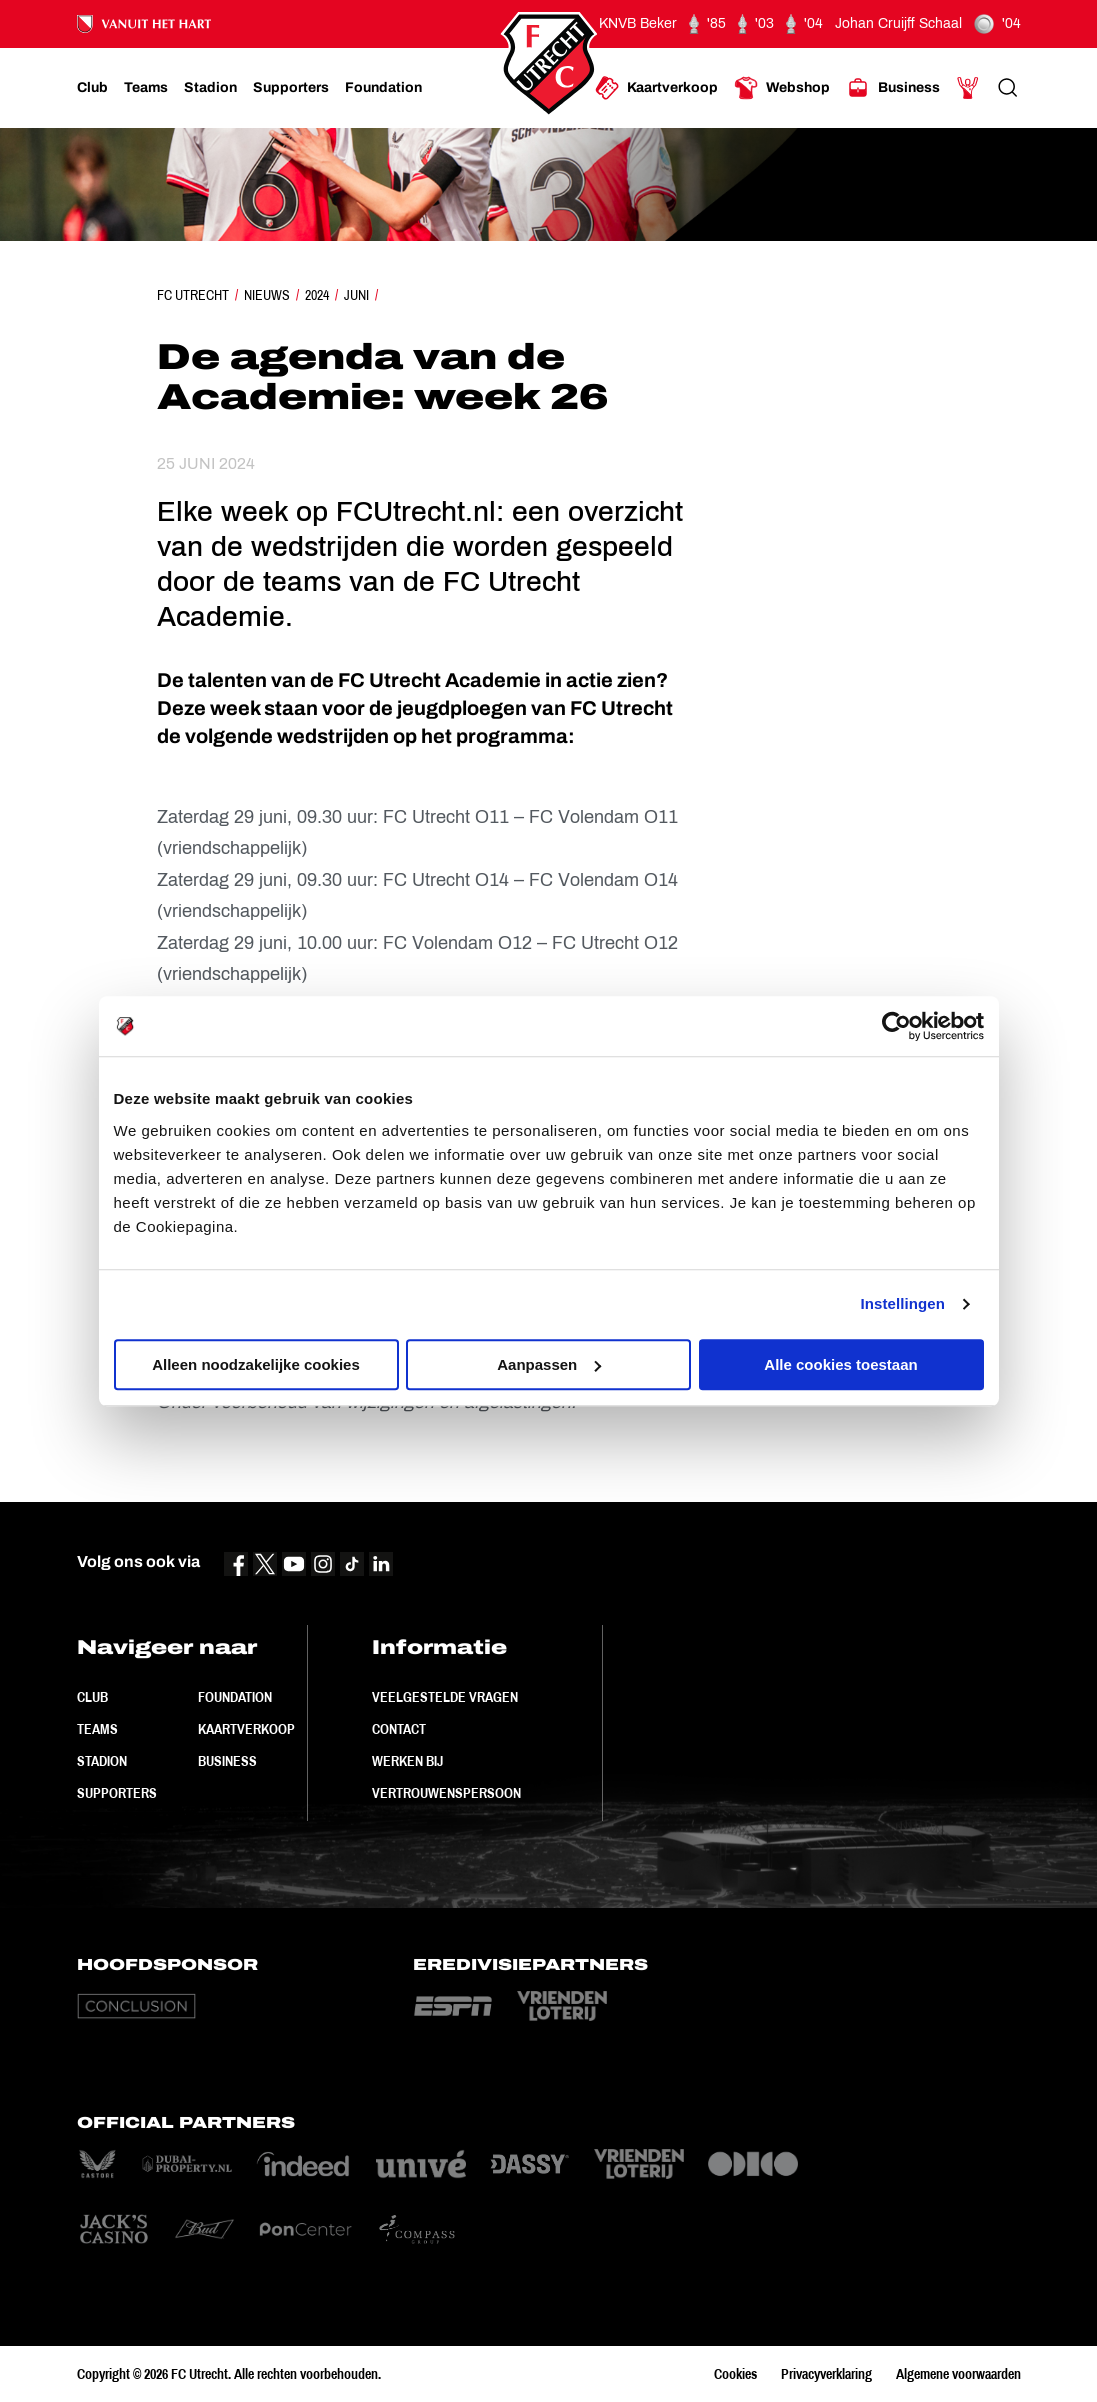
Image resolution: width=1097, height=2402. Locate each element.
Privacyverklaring (826, 2374)
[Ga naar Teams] (146, 88)
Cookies (735, 2374)
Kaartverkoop (246, 1729)
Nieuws (267, 295)
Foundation (235, 1697)
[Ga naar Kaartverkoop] (656, 88)
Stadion (102, 1761)
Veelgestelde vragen (445, 1697)
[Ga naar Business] (893, 88)
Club (92, 1697)
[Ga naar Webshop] (782, 88)
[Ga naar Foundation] (383, 88)
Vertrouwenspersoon (446, 1793)
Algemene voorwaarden (958, 2374)
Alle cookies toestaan (840, 1364)
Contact (399, 1729)
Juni (356, 295)
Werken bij (407, 1761)
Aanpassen (549, 1364)
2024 (317, 295)
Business (227, 1761)
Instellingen (903, 1303)
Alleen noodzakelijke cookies (256, 1364)
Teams (97, 1729)
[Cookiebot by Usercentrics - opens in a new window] (896, 1026)
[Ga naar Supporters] (291, 88)
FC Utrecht (193, 295)
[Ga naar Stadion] (210, 88)
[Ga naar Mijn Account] (968, 88)
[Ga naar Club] (92, 88)
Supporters (117, 1793)
